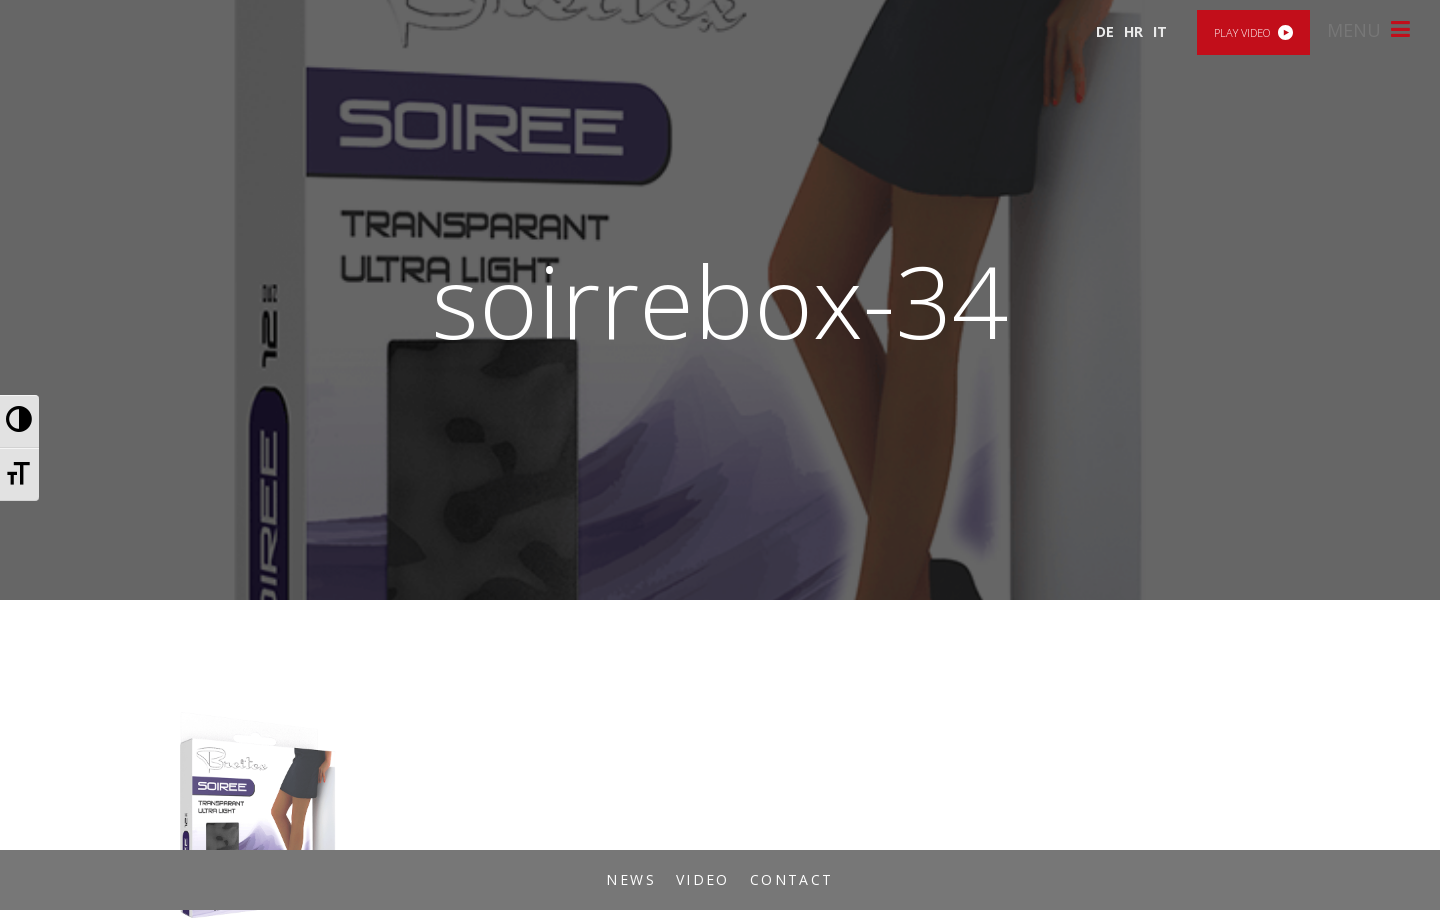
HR (1133, 31)
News (631, 879)
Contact (792, 879)
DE (1105, 31)
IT (1160, 31)
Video (703, 879)
